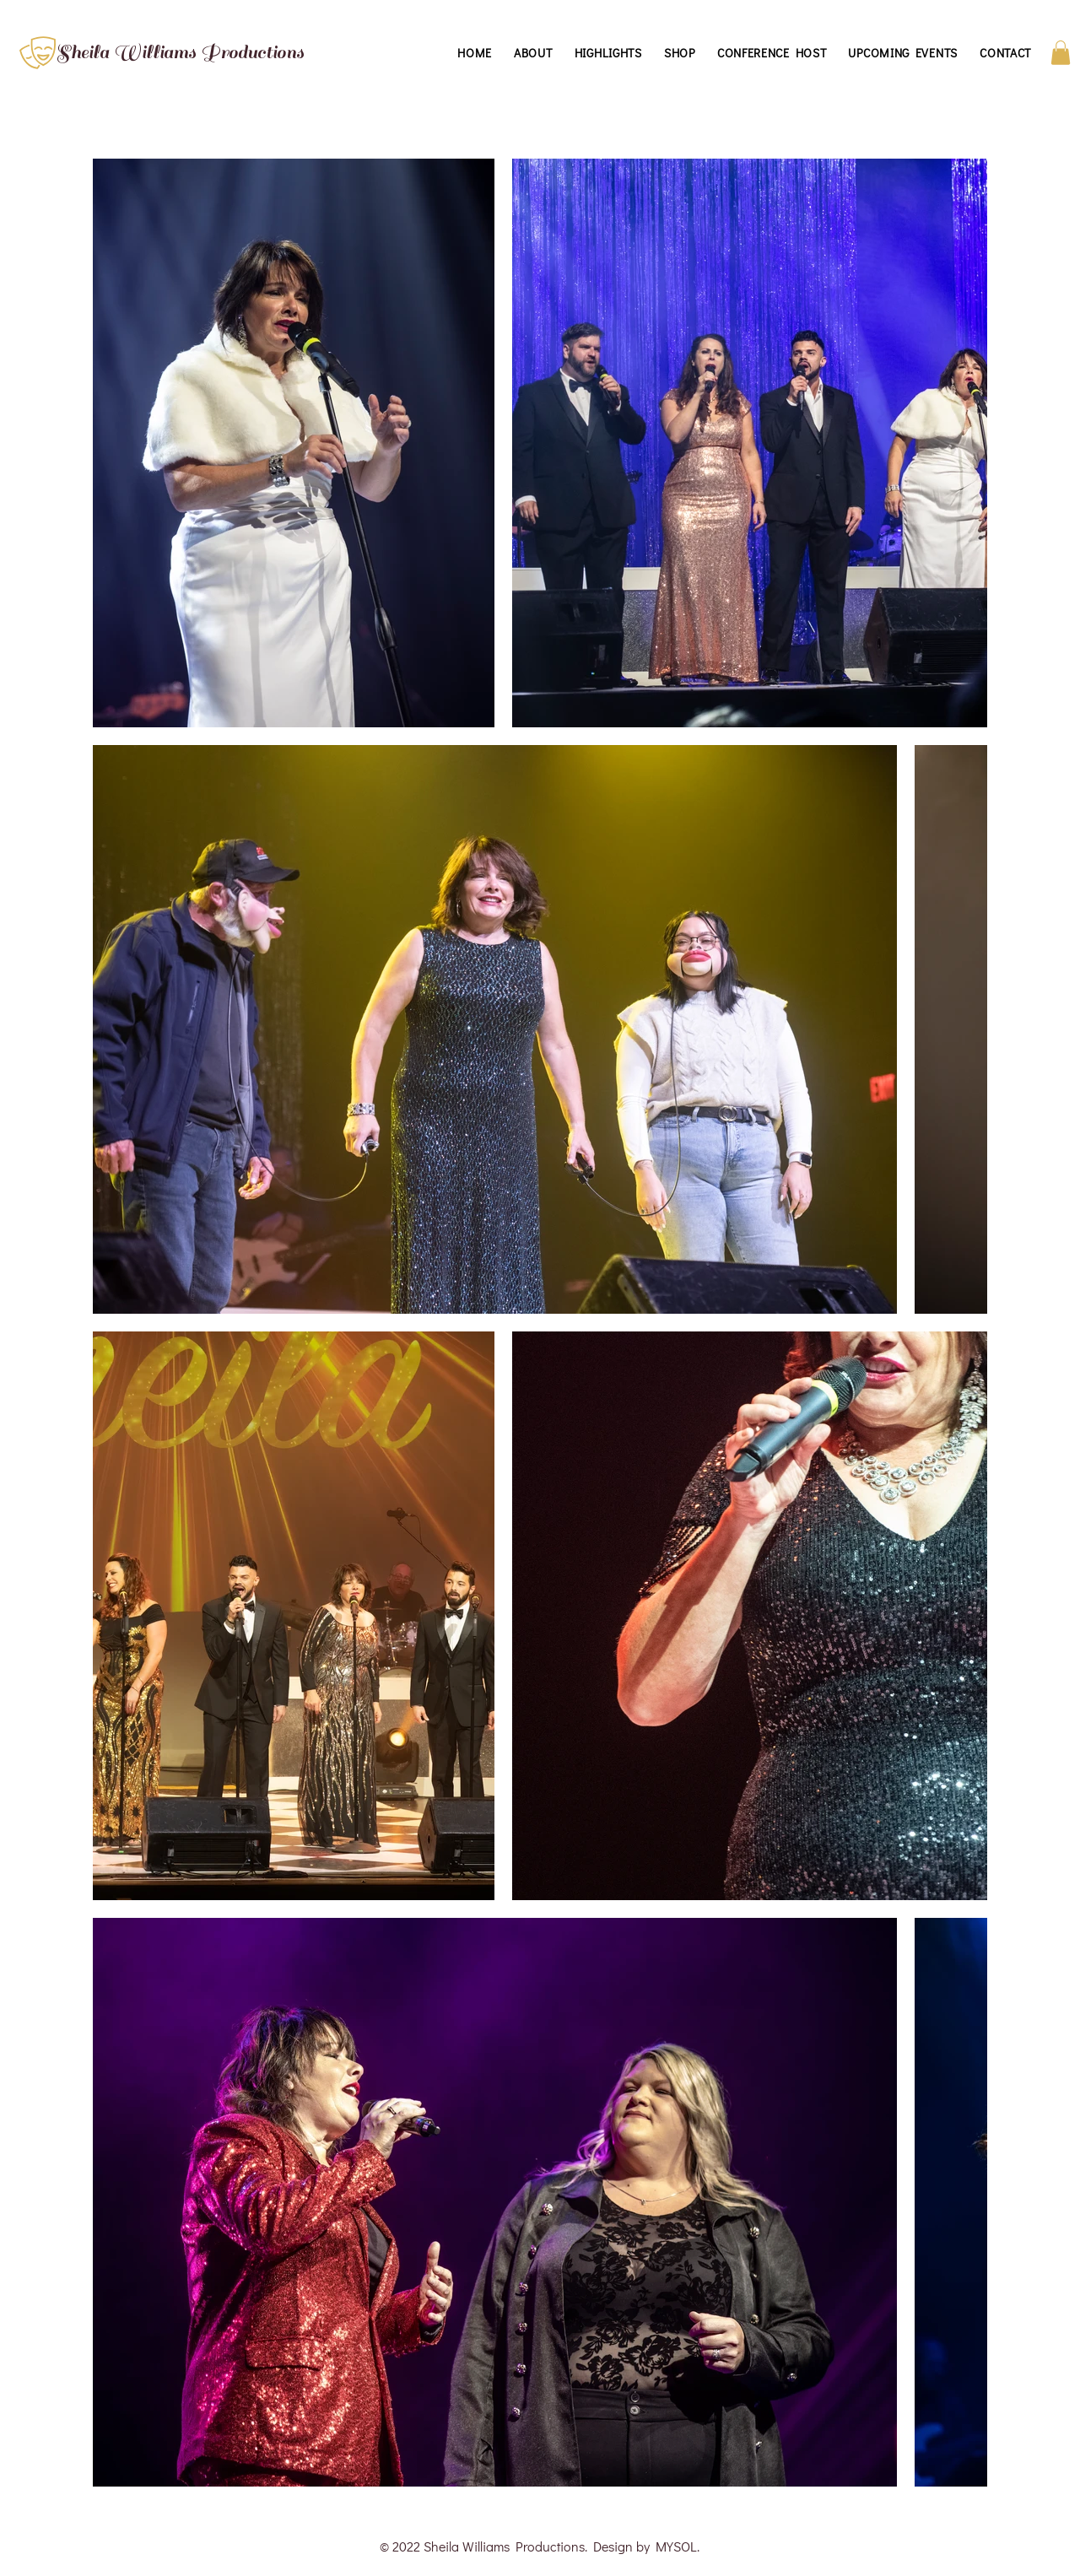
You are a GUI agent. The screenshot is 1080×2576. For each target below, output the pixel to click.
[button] (1060, 53)
